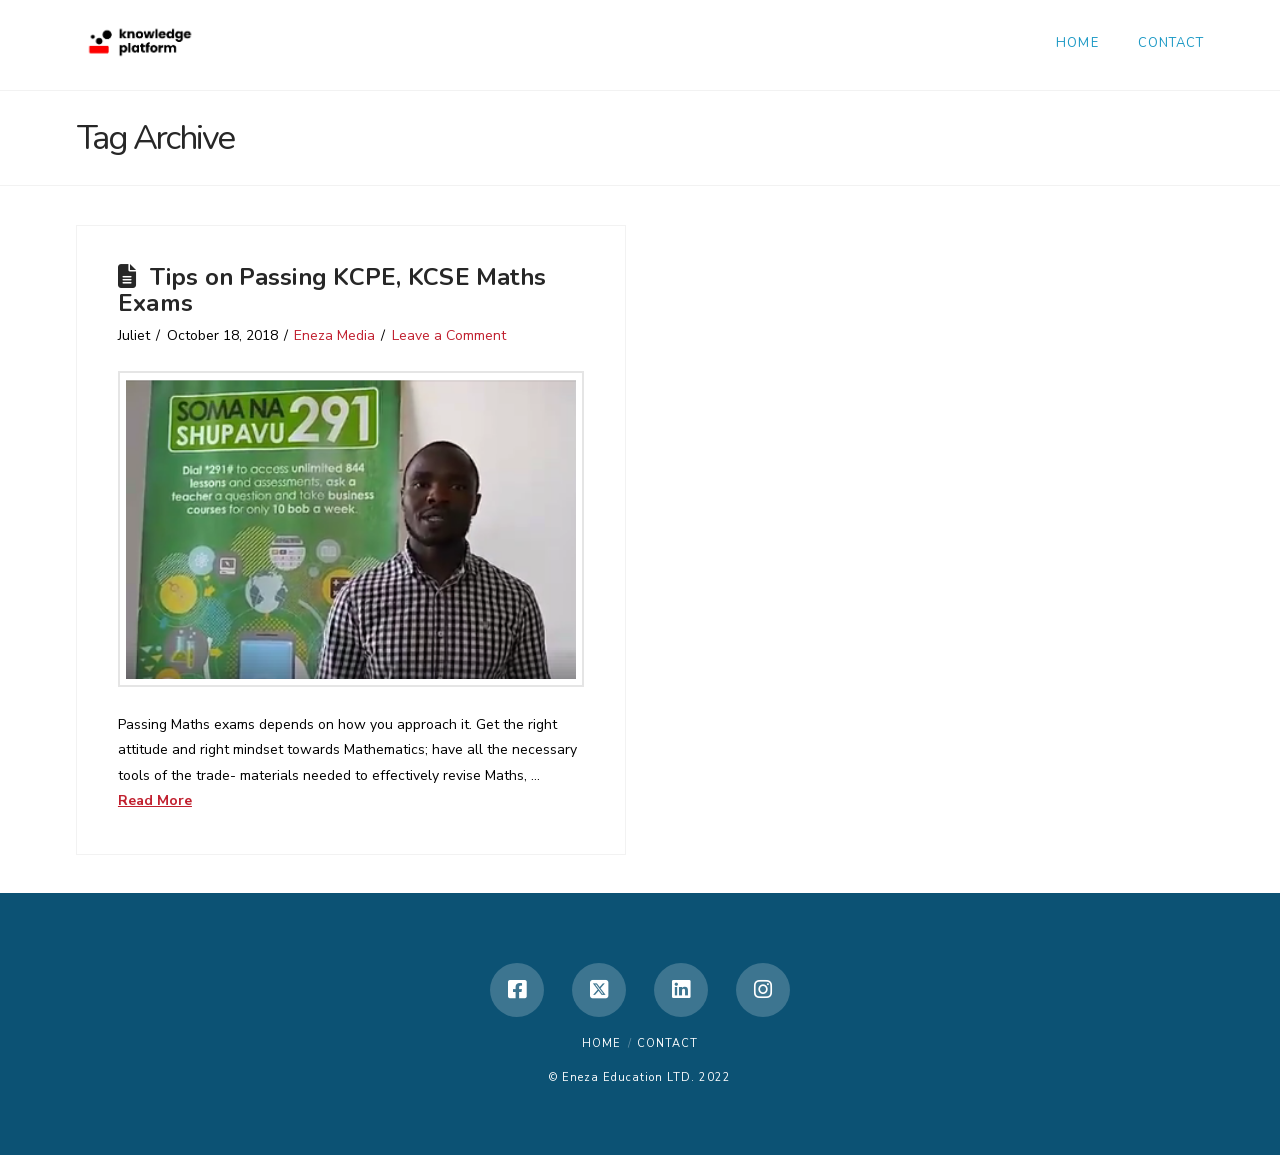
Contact (667, 1043)
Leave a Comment (449, 335)
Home (601, 1043)
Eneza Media (334, 335)
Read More (155, 800)
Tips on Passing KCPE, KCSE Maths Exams (332, 290)
